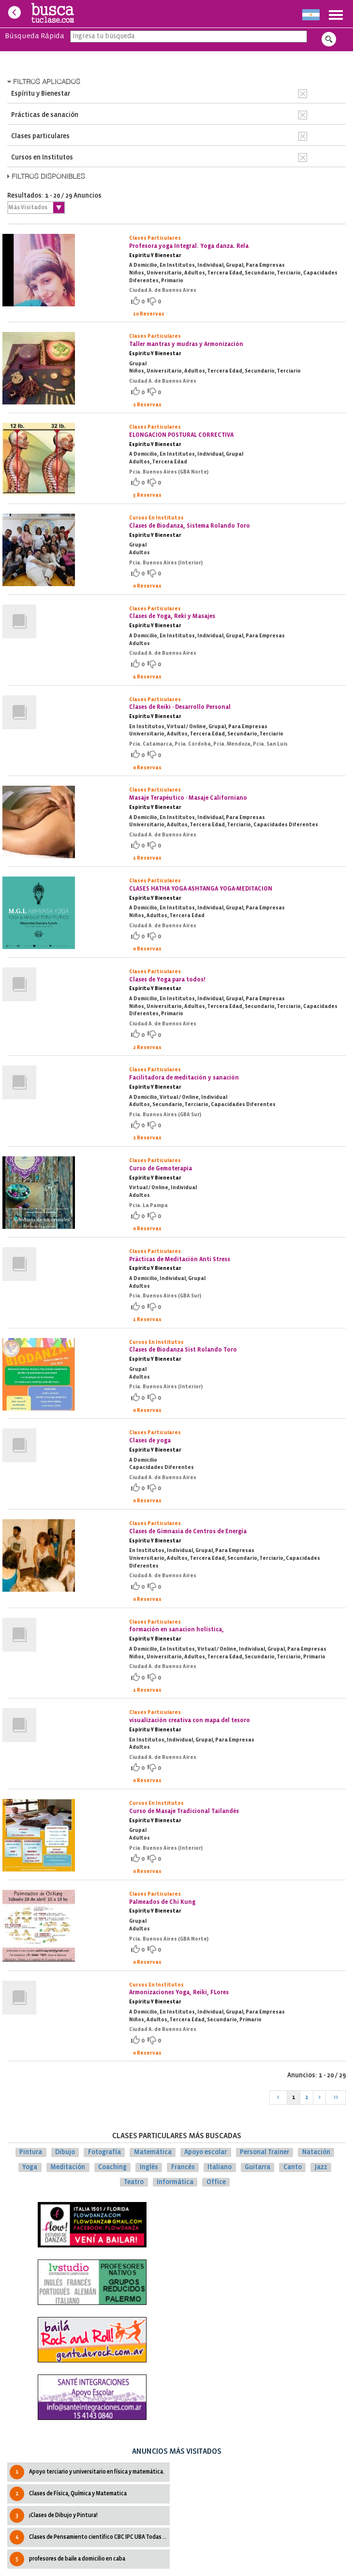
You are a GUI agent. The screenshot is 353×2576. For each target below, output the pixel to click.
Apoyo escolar (205, 2152)
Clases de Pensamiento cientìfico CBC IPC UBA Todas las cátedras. (90, 2537)
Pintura (30, 2152)
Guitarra (257, 2167)
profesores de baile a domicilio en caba (67, 2559)
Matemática (153, 2152)
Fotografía (104, 2152)
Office (216, 2182)
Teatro (134, 2182)
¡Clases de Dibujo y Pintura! (54, 2515)
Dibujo (65, 2152)
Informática (175, 2182)
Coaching (112, 2167)
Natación (316, 2152)
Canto (292, 2167)
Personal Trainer (264, 2152)
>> (335, 2097)
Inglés (149, 2167)
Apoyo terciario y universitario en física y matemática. (87, 2472)
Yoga (29, 2167)
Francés (183, 2167)
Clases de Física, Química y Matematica (68, 2494)
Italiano (219, 2167)
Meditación (67, 2167)
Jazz (321, 2167)
